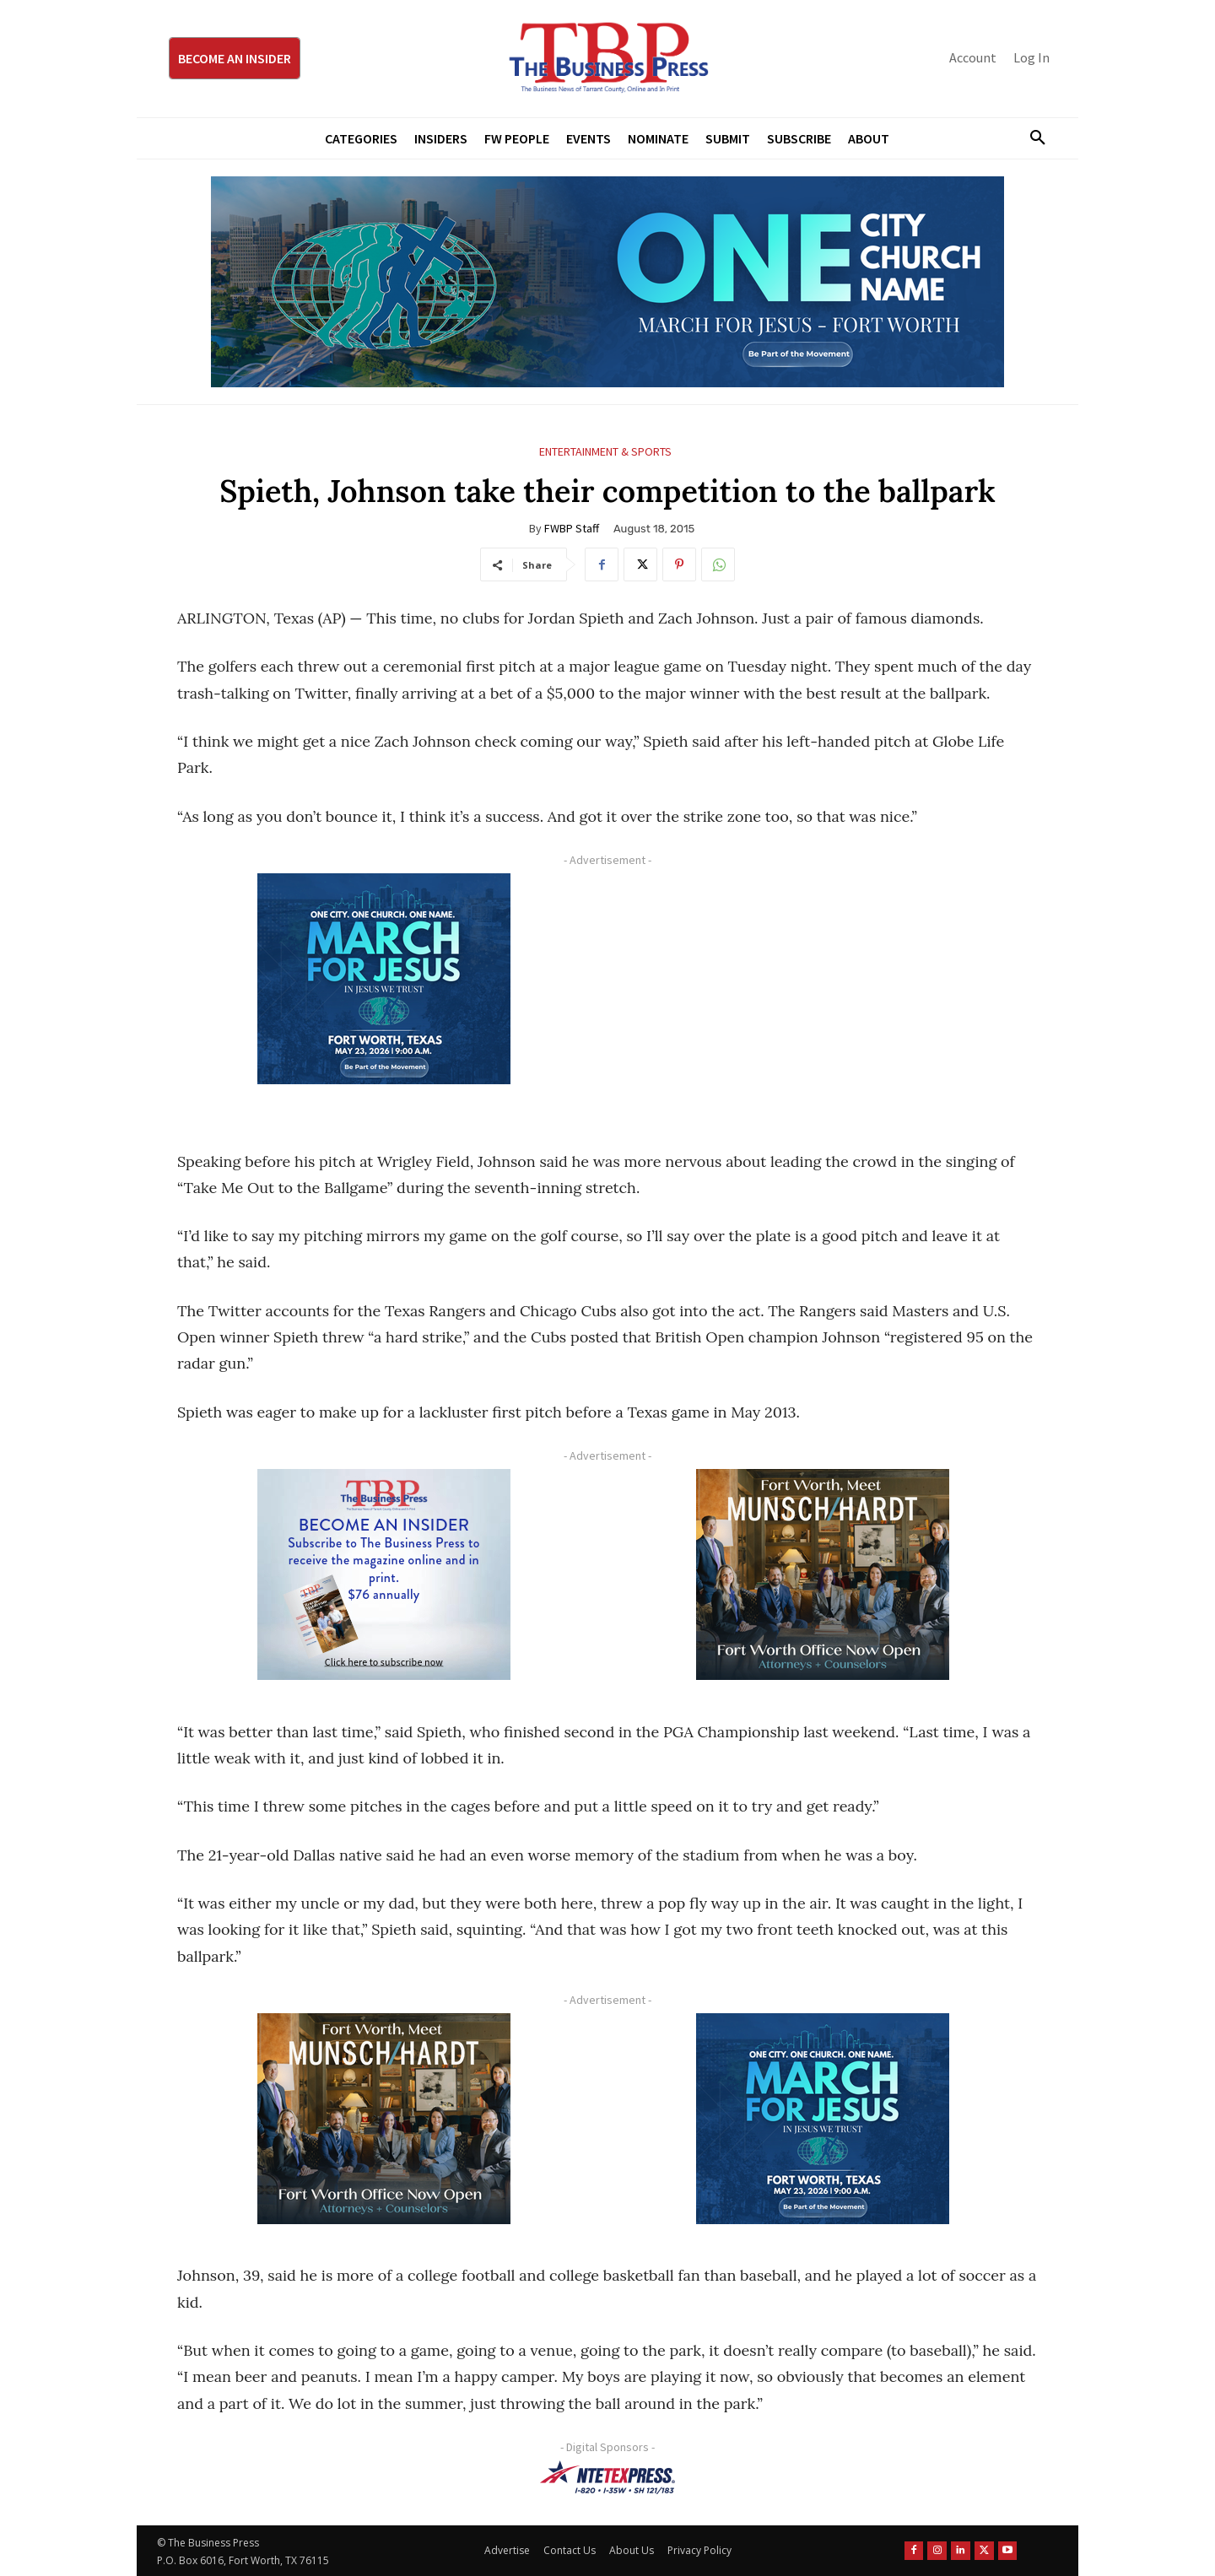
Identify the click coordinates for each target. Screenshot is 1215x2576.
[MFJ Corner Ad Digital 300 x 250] (384, 978)
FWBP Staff (571, 528)
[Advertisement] (822, 991)
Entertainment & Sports (605, 452)
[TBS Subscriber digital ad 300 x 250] (384, 1574)
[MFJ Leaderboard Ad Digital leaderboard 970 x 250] (607, 281)
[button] (1031, 138)
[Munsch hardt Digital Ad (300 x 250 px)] (822, 1574)
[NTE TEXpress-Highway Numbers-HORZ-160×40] (607, 2477)
